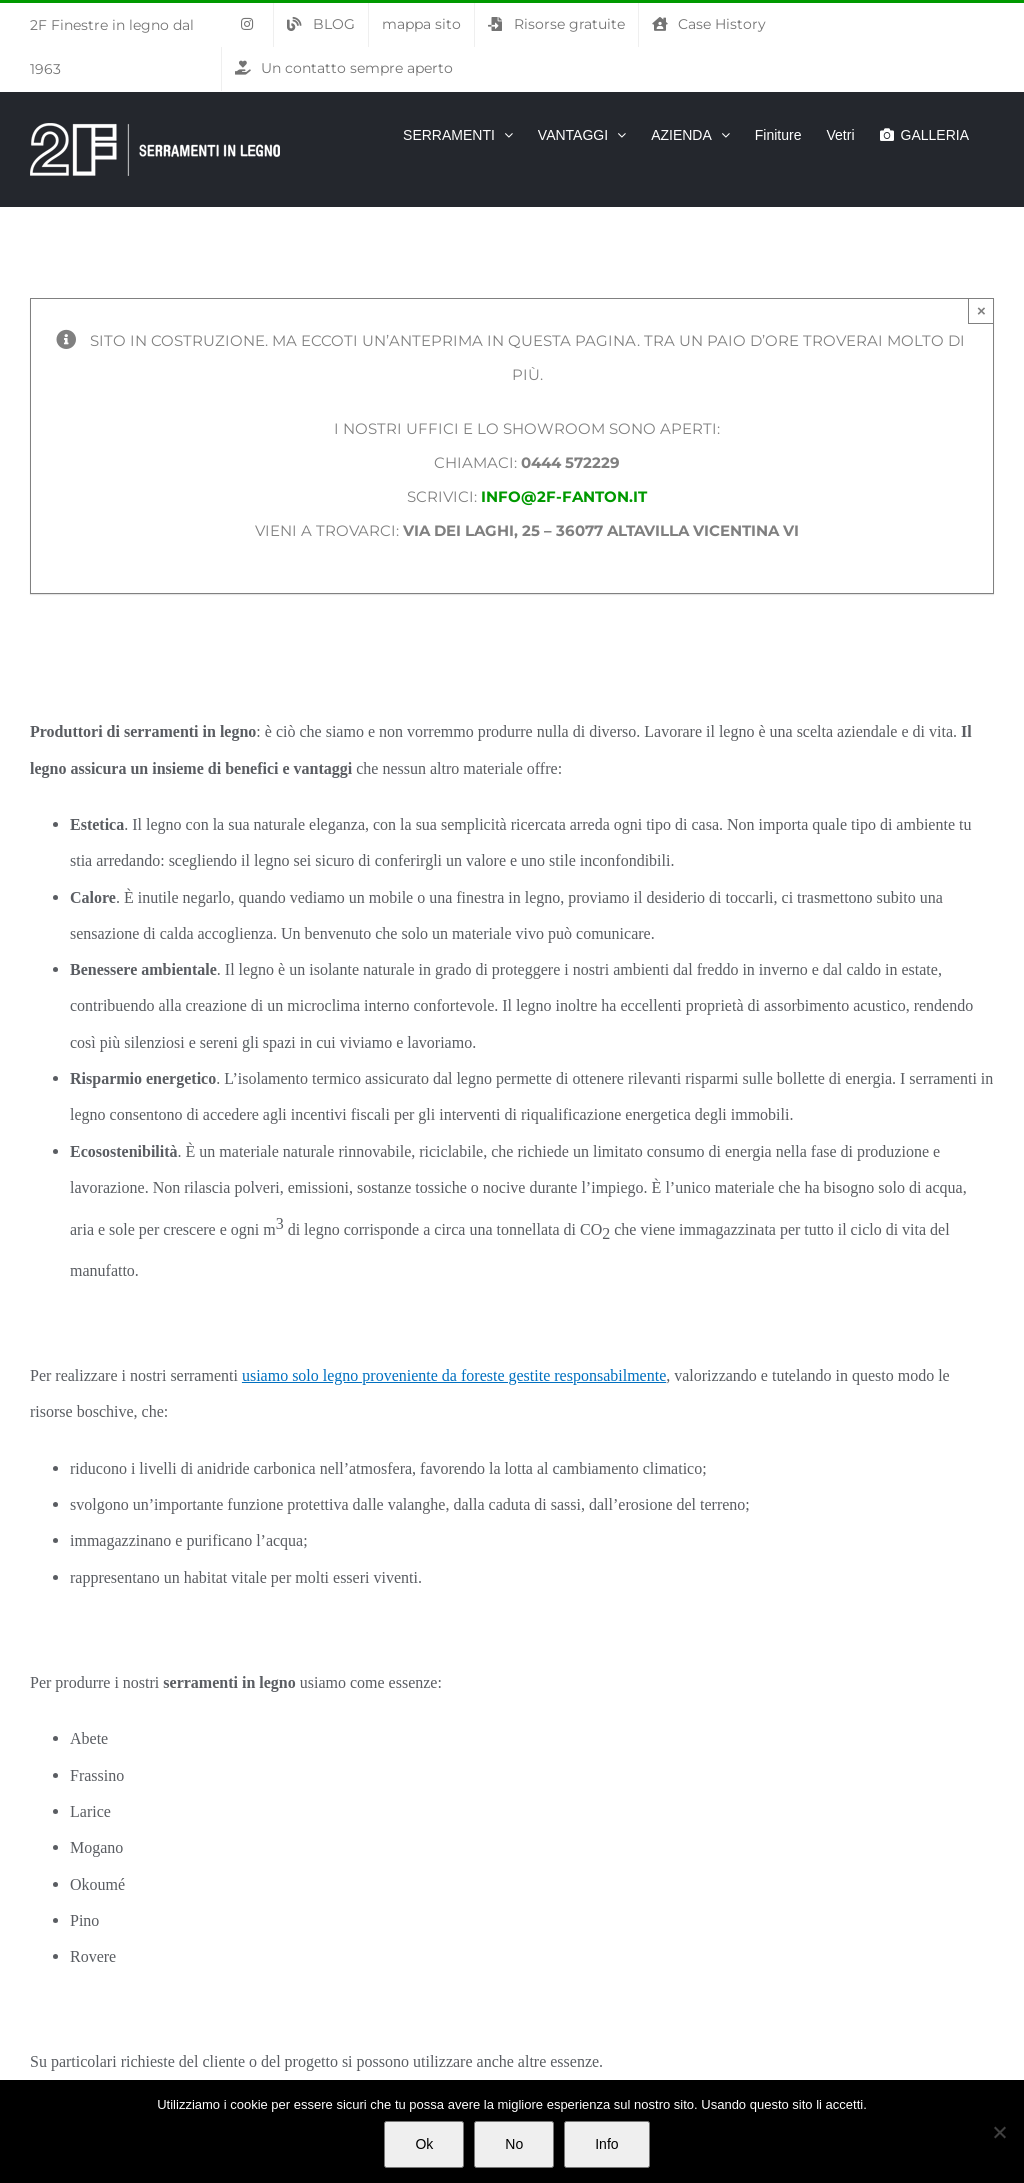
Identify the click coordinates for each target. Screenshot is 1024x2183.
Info (606, 2144)
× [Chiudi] (981, 310)
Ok (424, 2144)
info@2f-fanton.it (564, 496)
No (514, 2144)
